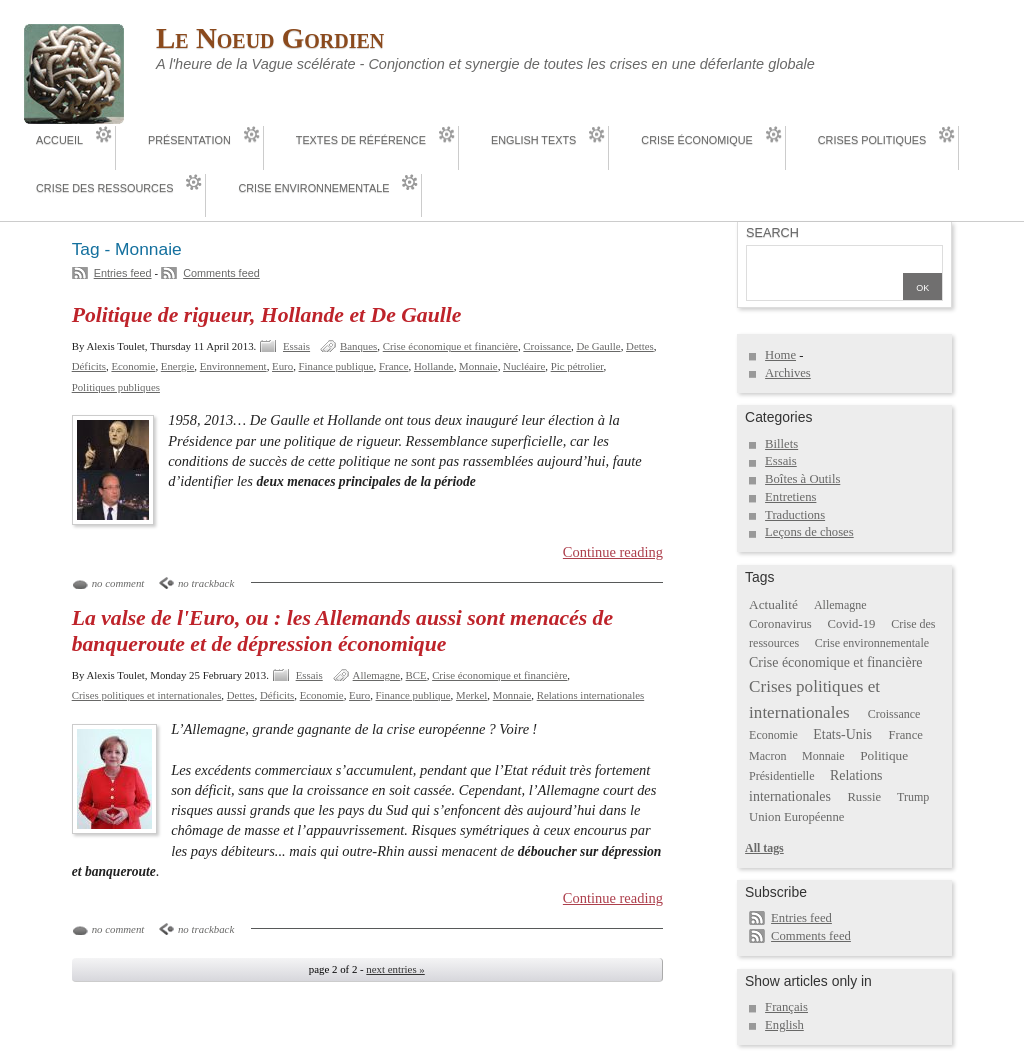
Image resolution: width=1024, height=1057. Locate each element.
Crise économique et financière (450, 346)
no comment (118, 583)
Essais (296, 346)
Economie (133, 366)
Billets (781, 444)
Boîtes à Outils (802, 479)
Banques (358, 346)
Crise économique (696, 140)
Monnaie (478, 366)
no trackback (206, 583)
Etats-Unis (842, 734)
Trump (913, 797)
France (394, 366)
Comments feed (221, 273)
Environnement (233, 366)
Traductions (795, 515)
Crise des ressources (104, 188)
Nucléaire (524, 366)
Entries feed (123, 273)
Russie (864, 797)
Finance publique (336, 366)
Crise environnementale (313, 188)
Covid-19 (852, 624)
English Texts (533, 140)
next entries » (395, 969)
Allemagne (377, 675)
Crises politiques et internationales (147, 695)
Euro (282, 366)
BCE (416, 675)
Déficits (89, 366)
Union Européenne (796, 817)
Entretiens (790, 497)
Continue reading (613, 552)
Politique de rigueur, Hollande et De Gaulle (267, 315)
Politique (884, 755)
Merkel (471, 695)
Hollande (434, 366)
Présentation (189, 140)
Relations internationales (591, 695)
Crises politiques (872, 140)
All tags (764, 848)
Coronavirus (780, 624)
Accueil (59, 140)
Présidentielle (781, 776)
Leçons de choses (809, 532)
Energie (178, 366)
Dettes (640, 346)
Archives (788, 373)
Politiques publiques (116, 387)
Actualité (773, 604)
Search (772, 233)
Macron (767, 756)
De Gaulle (598, 346)
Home (780, 355)
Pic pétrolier (577, 366)
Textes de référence (361, 140)
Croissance (547, 346)
